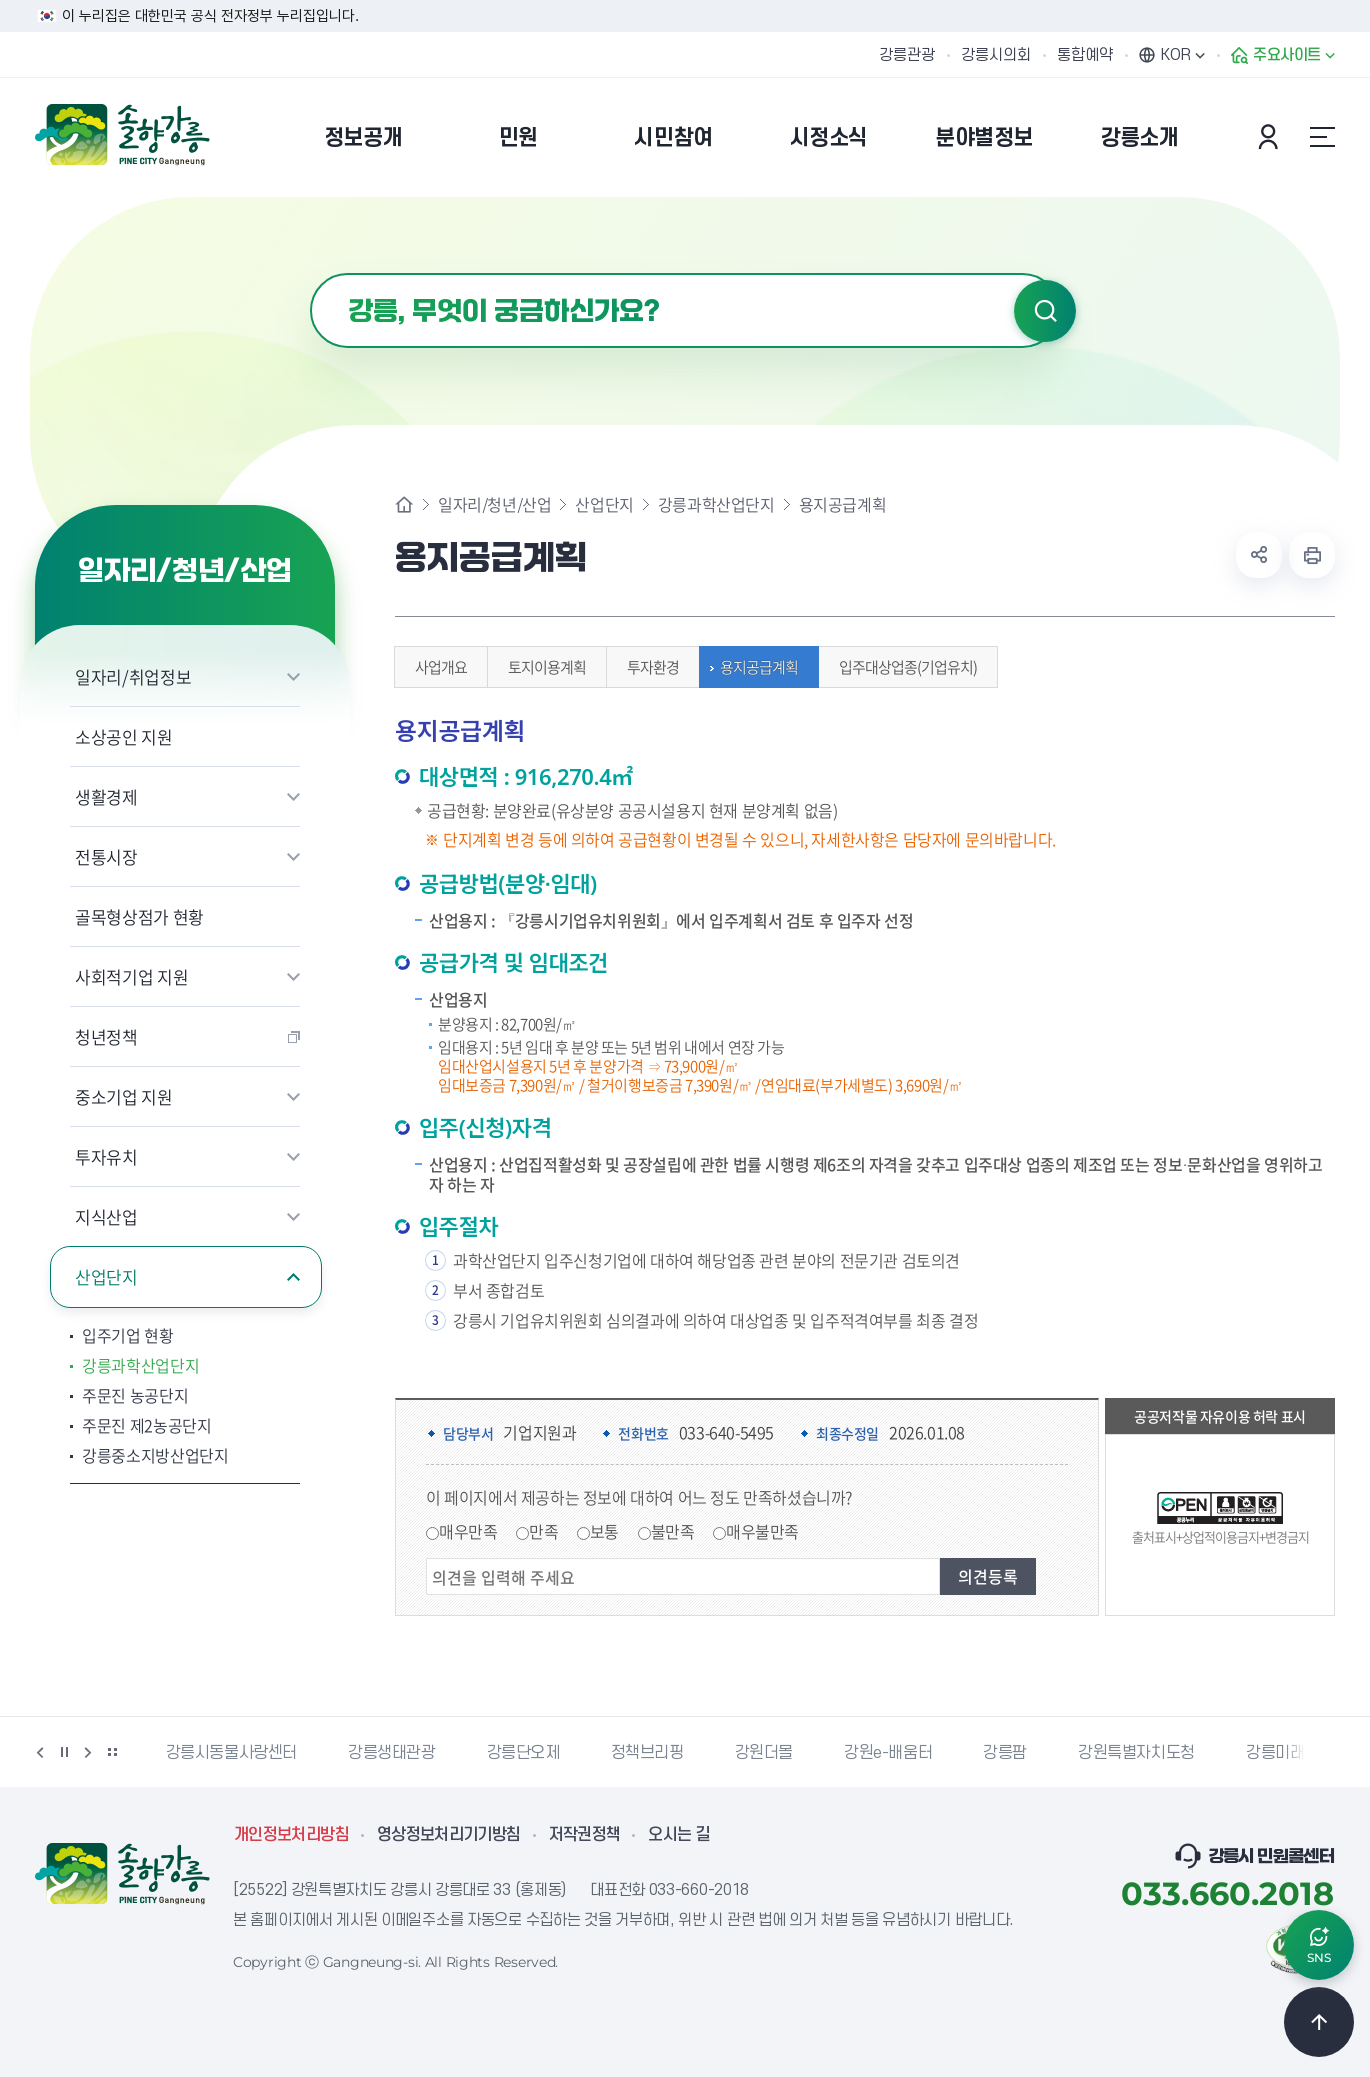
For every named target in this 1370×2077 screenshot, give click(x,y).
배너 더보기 (112, 1752)
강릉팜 (1005, 1753)
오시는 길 (679, 1835)
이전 (40, 1752)
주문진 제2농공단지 (147, 1425)
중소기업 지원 (124, 1096)
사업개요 (436, 667)
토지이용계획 (542, 667)
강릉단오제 (523, 1753)
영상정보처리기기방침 (449, 1835)
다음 (88, 1752)
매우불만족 (762, 1531)
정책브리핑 (647, 1753)
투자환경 (648, 667)
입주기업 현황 (128, 1335)
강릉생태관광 (392, 1753)
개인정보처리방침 (291, 1835)
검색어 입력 (310, 273)
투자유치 (106, 1156)
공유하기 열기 (1259, 555)
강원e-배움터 (888, 1753)
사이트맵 (1322, 137)
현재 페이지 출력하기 (1312, 555)
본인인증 (1271, 137)
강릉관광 (907, 55)
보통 (604, 1531)
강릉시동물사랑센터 (231, 1753)
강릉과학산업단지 (140, 1365)
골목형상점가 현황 (139, 916)
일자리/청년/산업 (494, 504)
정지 (64, 1752)
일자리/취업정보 (133, 676)
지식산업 (106, 1216)
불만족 (673, 1531)
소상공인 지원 (124, 736)
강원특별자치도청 (1136, 1753)
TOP (1319, 2022)
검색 (1045, 311)
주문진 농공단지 (135, 1395)
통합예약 (1085, 55)
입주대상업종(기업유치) (903, 667)
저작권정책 (585, 1835)
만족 (543, 1531)
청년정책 (106, 1036)
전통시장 (106, 856)
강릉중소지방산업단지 (155, 1455)
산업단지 (106, 1276)
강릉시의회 (996, 55)
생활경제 (106, 796)
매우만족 (468, 1531)
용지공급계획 (754, 667)
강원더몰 (764, 1753)
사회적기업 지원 (131, 976)
